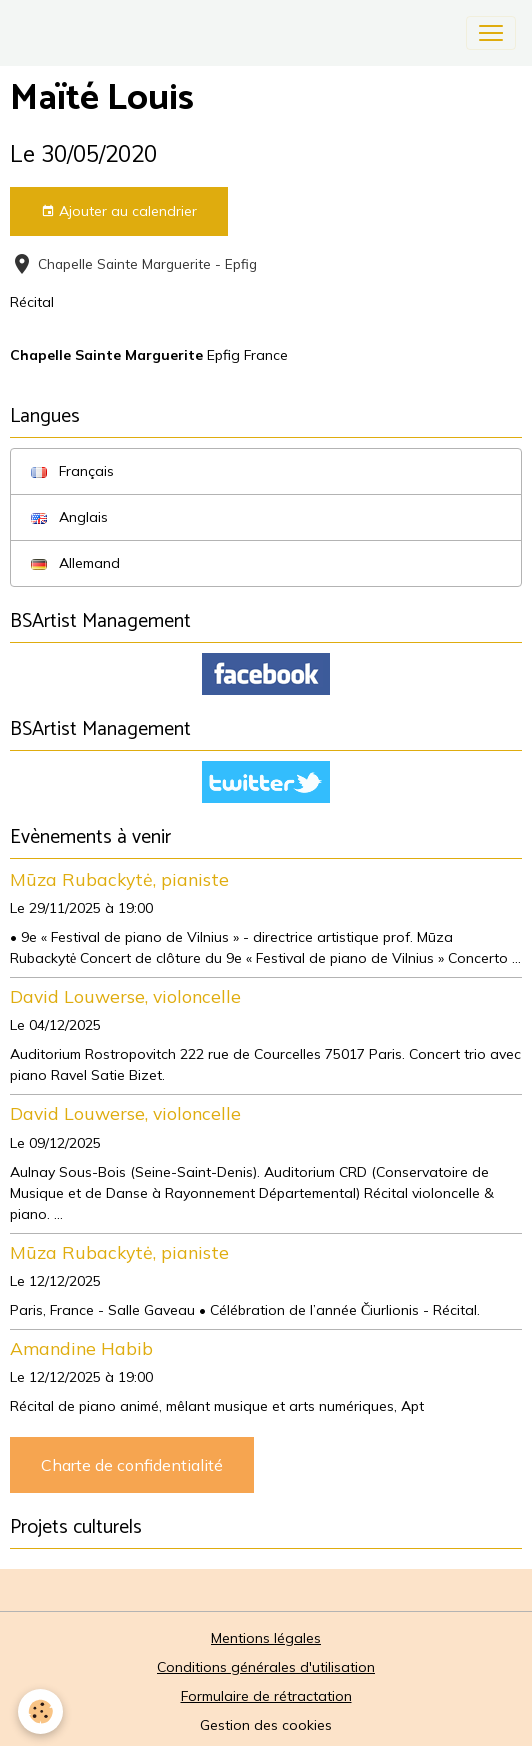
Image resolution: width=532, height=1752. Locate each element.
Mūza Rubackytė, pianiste (119, 879)
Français (72, 471)
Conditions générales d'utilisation (266, 1667)
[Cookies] (40, 1711)
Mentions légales (266, 1638)
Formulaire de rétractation (266, 1696)
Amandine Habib (81, 1348)
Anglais (69, 517)
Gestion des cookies (266, 1725)
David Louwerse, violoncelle (125, 996)
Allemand (75, 563)
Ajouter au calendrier (119, 211)
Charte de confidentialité (132, 1465)
